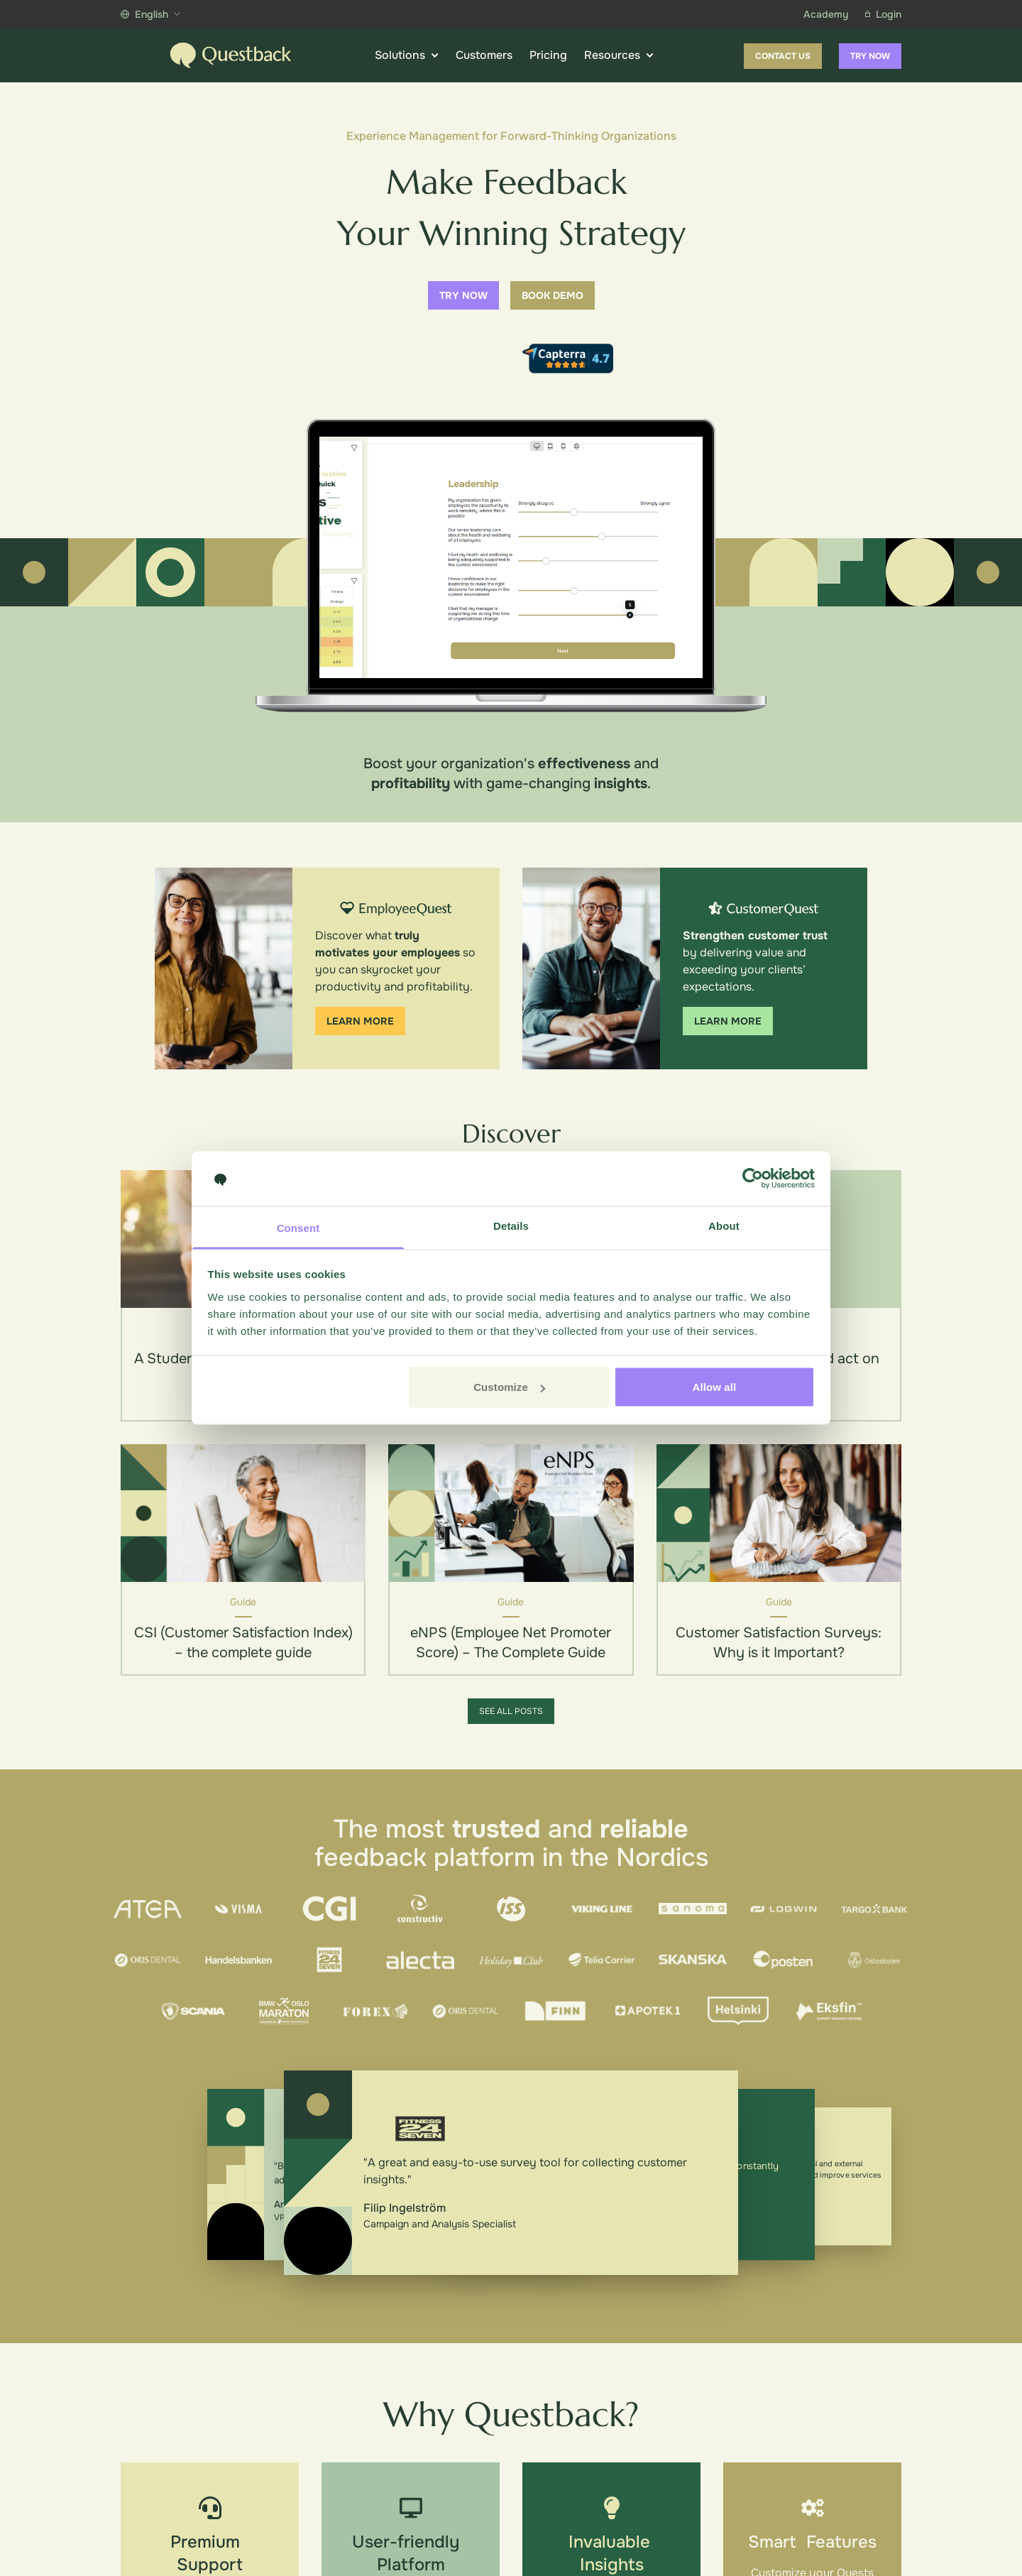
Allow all (715, 1387)
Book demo (552, 295)
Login (883, 14)
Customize (509, 1387)
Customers (484, 55)
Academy (825, 14)
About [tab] (724, 1225)
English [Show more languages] (150, 14)
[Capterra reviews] (567, 358)
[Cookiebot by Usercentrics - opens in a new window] (753, 1178)
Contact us (783, 56)
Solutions (407, 55)
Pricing (548, 55)
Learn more (360, 1021)
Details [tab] (511, 1225)
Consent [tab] (298, 1227)
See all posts (511, 1711)
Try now (870, 56)
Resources (619, 55)
